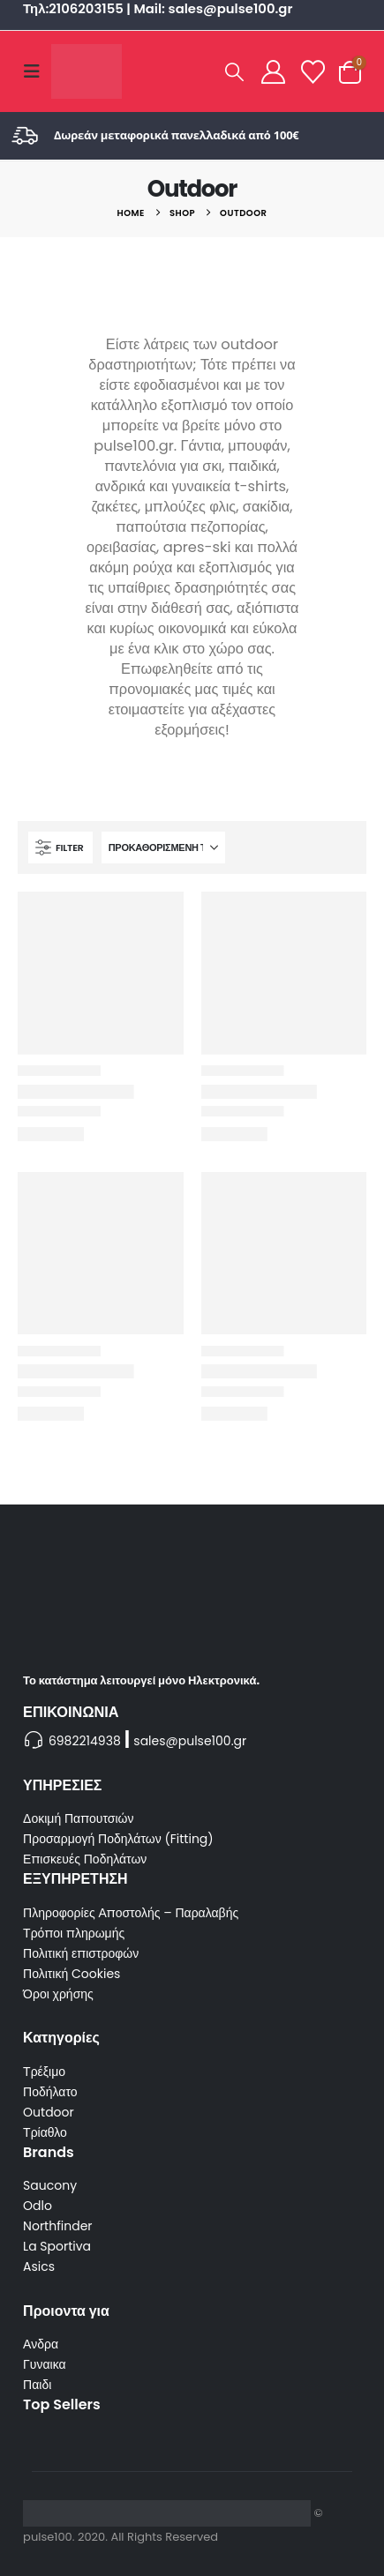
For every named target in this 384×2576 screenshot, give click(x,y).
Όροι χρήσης (58, 1994)
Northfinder (57, 2226)
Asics (39, 2266)
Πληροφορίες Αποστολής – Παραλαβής (130, 1913)
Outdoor (48, 2112)
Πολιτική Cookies (71, 1973)
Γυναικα (44, 2364)
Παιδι (37, 2384)
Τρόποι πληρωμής (73, 1933)
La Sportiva (57, 2246)
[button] (37, 71)
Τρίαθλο (45, 2132)
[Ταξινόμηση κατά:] (163, 847)
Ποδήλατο (50, 2092)
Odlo (37, 2205)
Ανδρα (40, 2344)
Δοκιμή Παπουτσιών (78, 1818)
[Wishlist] (313, 72)
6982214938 (85, 1741)
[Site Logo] (86, 71)
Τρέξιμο (44, 2071)
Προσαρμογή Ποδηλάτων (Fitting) (118, 1839)
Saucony (50, 2185)
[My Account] (273, 72)
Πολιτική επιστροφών (81, 1953)
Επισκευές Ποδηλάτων (85, 1859)
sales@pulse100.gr (189, 1741)
